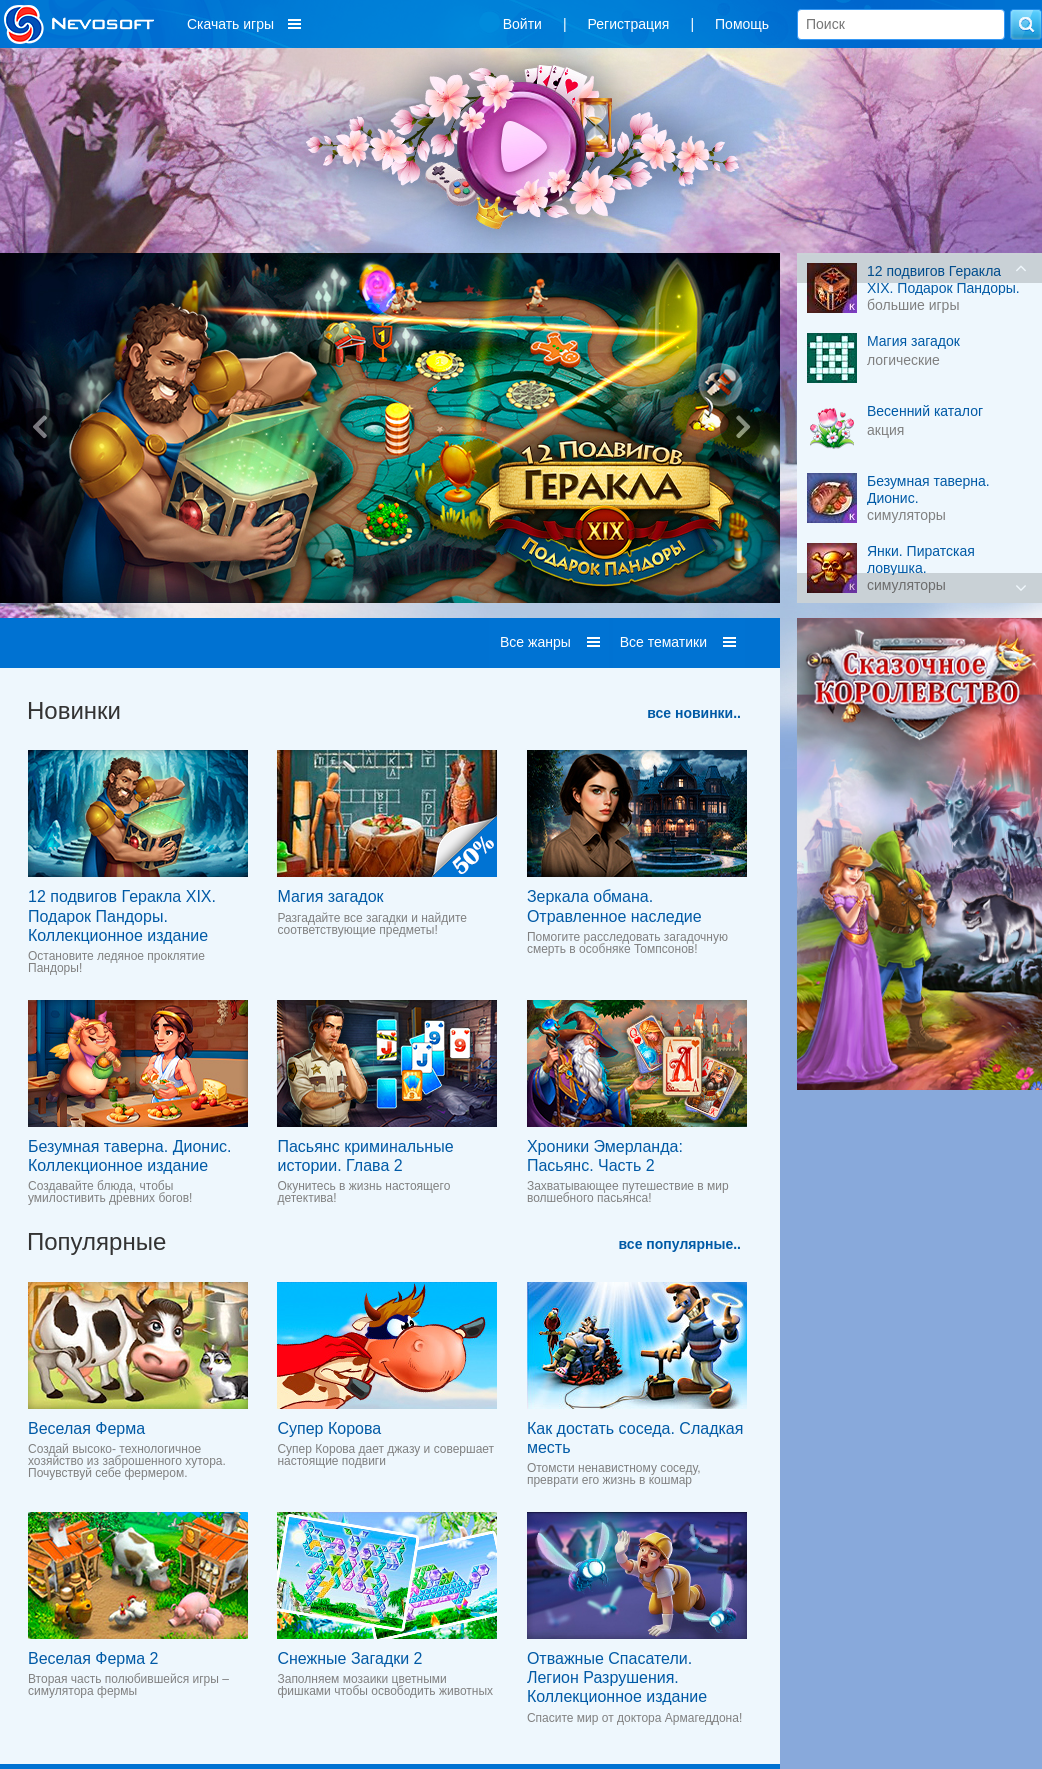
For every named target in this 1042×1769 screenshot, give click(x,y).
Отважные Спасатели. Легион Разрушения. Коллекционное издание (617, 1677)
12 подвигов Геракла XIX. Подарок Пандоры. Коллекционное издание (122, 915)
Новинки (74, 710)
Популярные (96, 1241)
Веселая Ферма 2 (93, 1658)
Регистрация (629, 24)
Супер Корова (329, 1428)
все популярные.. (680, 1244)
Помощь (742, 24)
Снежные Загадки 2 (349, 1658)
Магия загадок (330, 896)
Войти (522, 24)
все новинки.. (694, 713)
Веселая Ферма (86, 1428)
